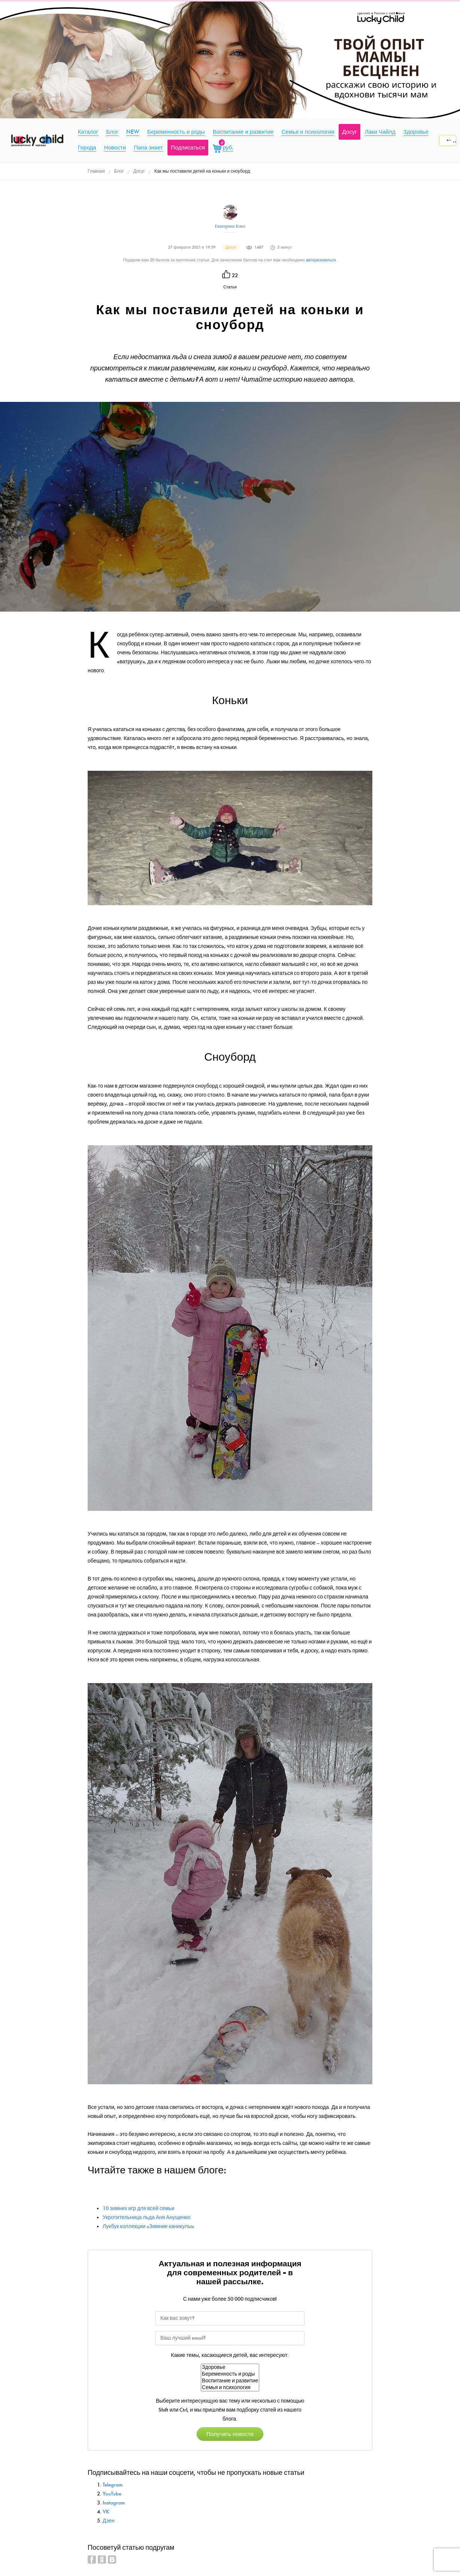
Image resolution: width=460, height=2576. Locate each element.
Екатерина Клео (230, 226)
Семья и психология (230, 2387)
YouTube (112, 2494)
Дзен (109, 2521)
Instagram (114, 2503)
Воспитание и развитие (230, 2381)
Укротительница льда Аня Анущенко (146, 2217)
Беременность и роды (230, 2374)
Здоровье (230, 2367)
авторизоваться (321, 260)
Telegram (112, 2485)
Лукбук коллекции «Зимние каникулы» (148, 2226)
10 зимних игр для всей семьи (138, 2208)
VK (106, 2512)
